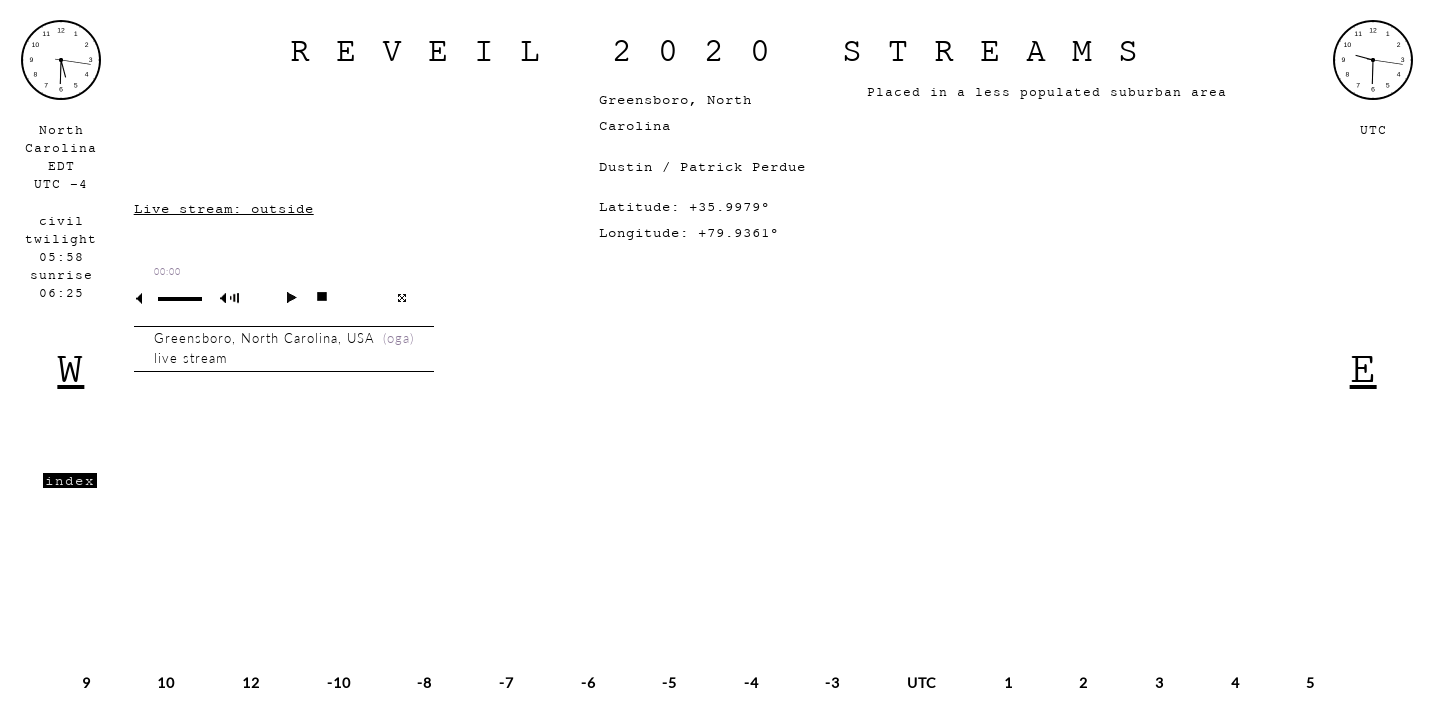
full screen (401, 298)
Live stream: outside (224, 208)
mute (147, 298)
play (283, 297)
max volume (233, 298)
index (70, 480)
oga (398, 338)
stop (313, 297)
